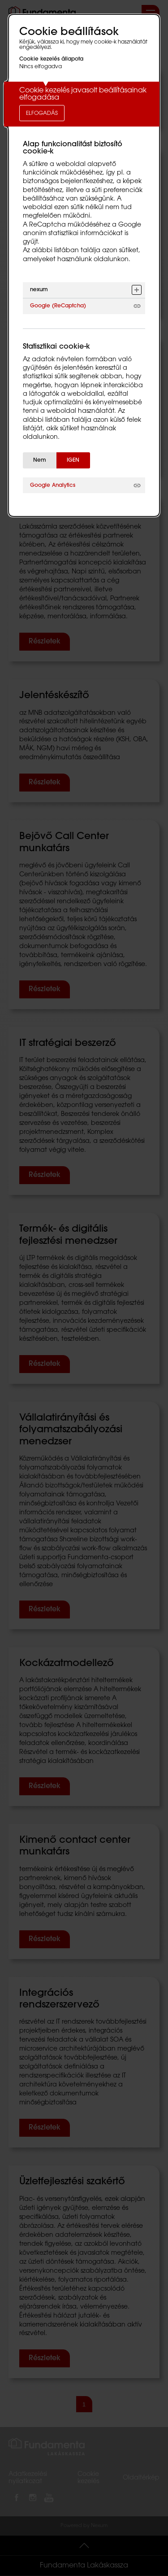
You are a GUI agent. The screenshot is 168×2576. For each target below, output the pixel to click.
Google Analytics (52, 485)
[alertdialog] (84, 265)
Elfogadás (42, 113)
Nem (39, 460)
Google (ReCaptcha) (58, 306)
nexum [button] (39, 290)
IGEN (73, 460)
